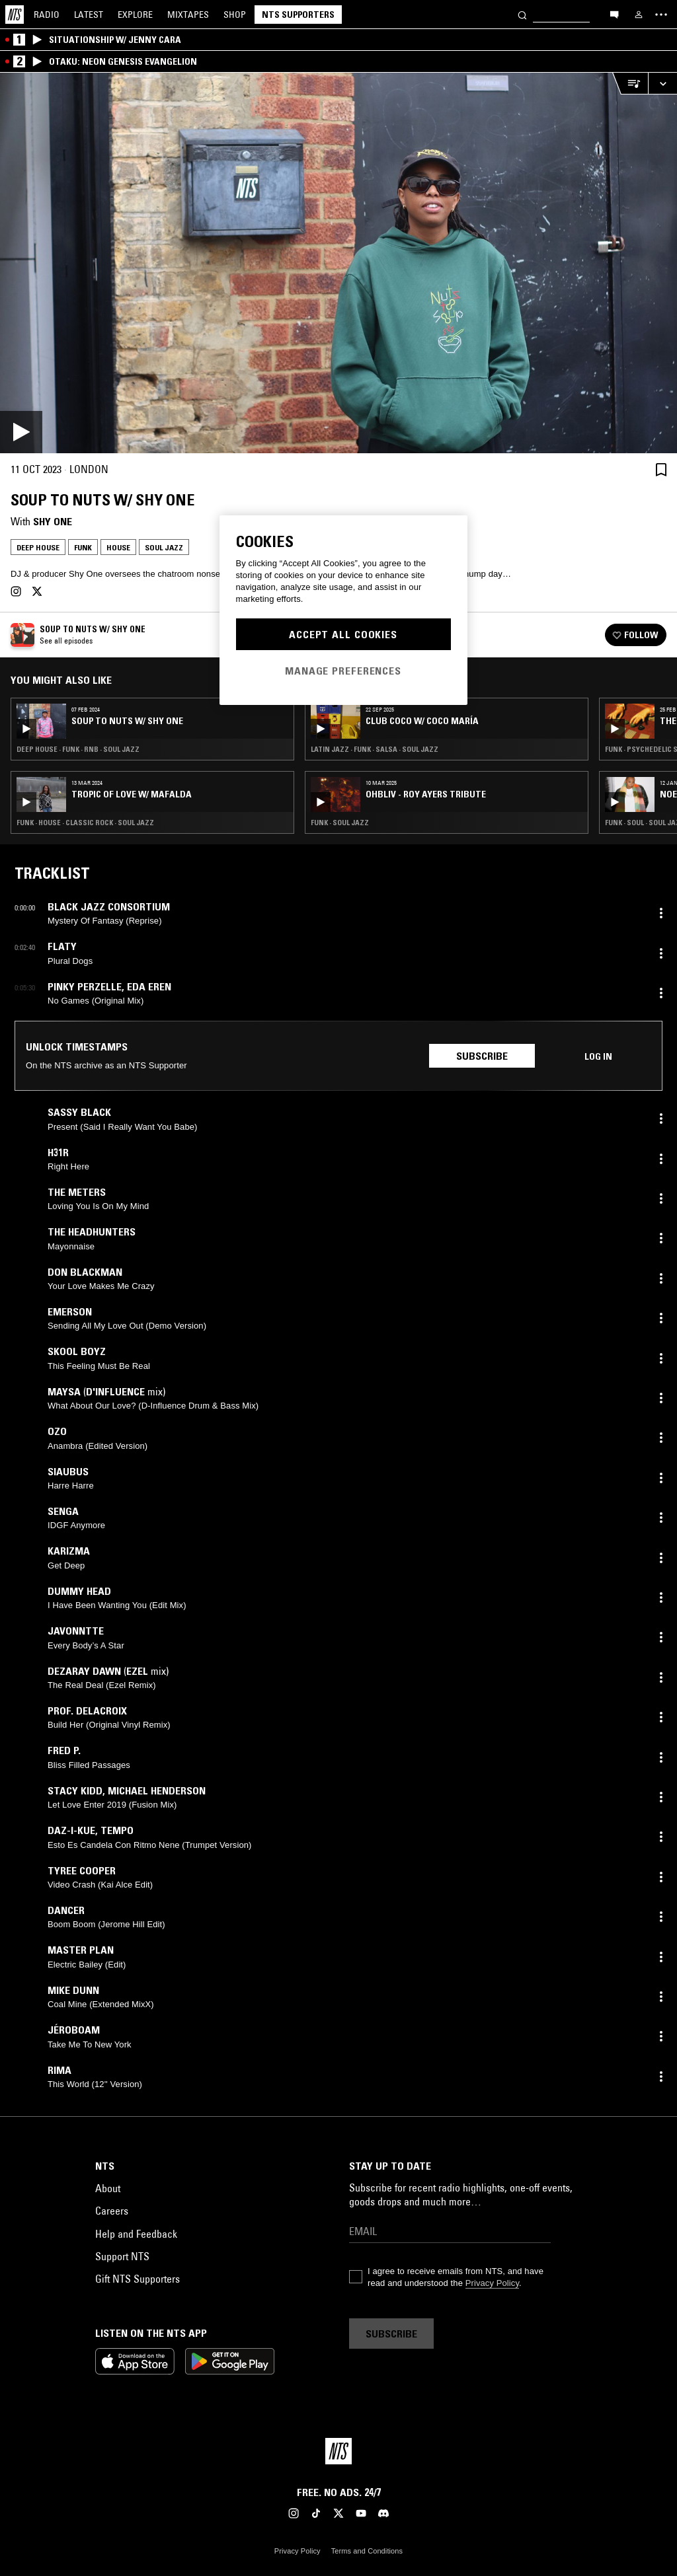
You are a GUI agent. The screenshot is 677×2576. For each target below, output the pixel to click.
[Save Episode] (661, 469)
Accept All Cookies (343, 634)
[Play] (338, 263)
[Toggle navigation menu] (661, 14)
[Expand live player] (662, 83)
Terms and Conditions (367, 2551)
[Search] (522, 14)
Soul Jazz (164, 547)
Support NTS (122, 2256)
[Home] (14, 14)
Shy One (52, 521)
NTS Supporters (298, 14)
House (118, 547)
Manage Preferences (343, 670)
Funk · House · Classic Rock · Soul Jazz (85, 822)
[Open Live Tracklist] (630, 83)
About (107, 2188)
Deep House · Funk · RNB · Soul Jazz (78, 749)
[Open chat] (614, 13)
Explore (135, 14)
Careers (111, 2210)
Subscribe (482, 1055)
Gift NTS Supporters (137, 2278)
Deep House (38, 547)
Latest (88, 14)
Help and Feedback (136, 2233)
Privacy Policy (492, 2283)
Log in (598, 1056)
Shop (234, 14)
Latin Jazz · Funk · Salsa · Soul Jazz (374, 749)
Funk (83, 547)
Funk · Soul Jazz (340, 822)
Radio (47, 14)
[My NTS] (638, 14)
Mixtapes (188, 14)
